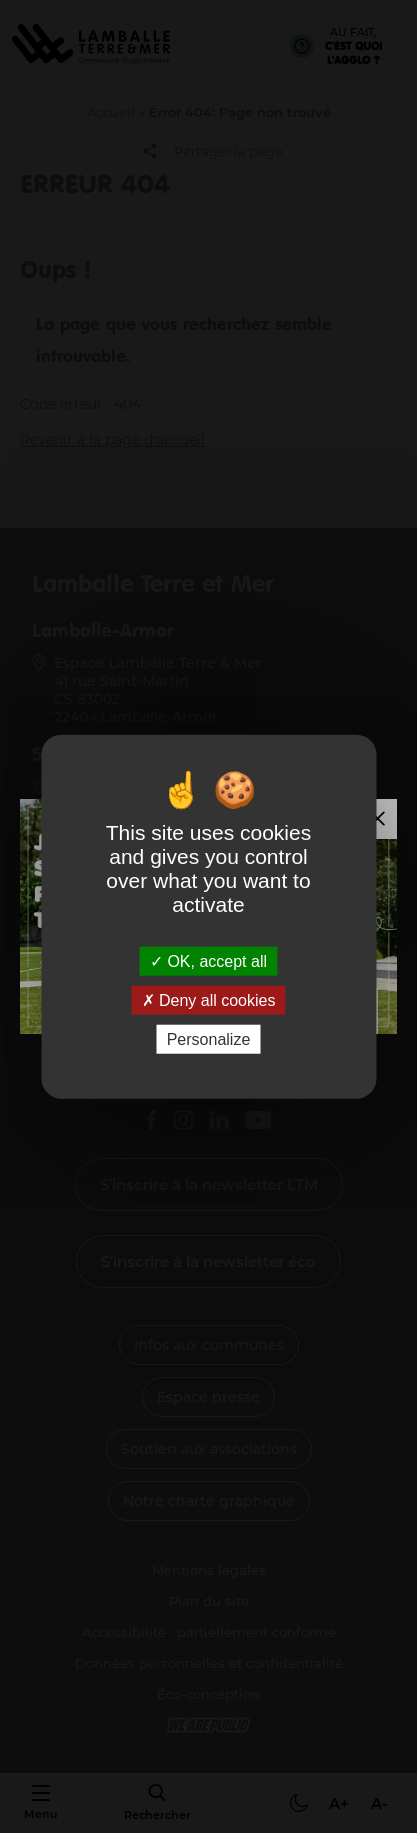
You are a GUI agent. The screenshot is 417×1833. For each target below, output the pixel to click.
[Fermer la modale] (377, 819)
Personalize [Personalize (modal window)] (209, 1039)
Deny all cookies (209, 999)
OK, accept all (208, 960)
